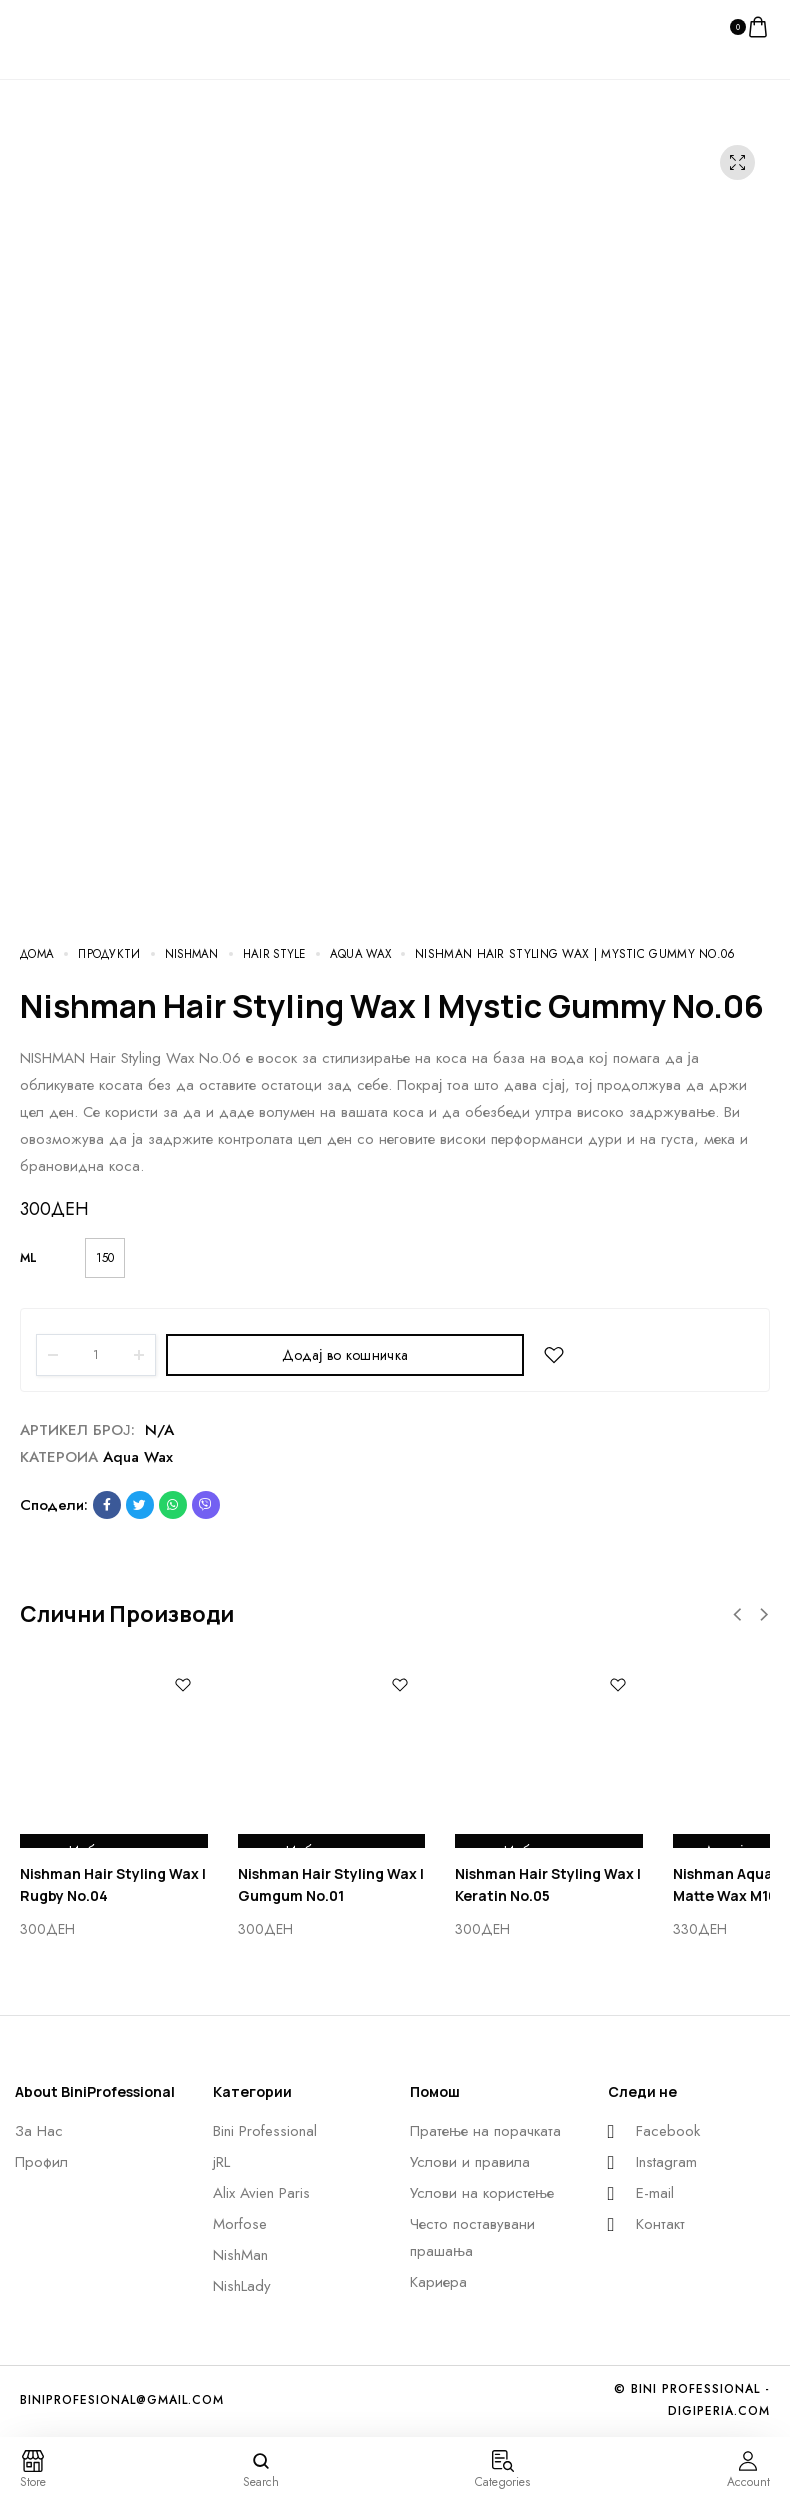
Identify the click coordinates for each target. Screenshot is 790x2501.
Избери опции (114, 1833)
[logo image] (60, 26)
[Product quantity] (96, 1355)
